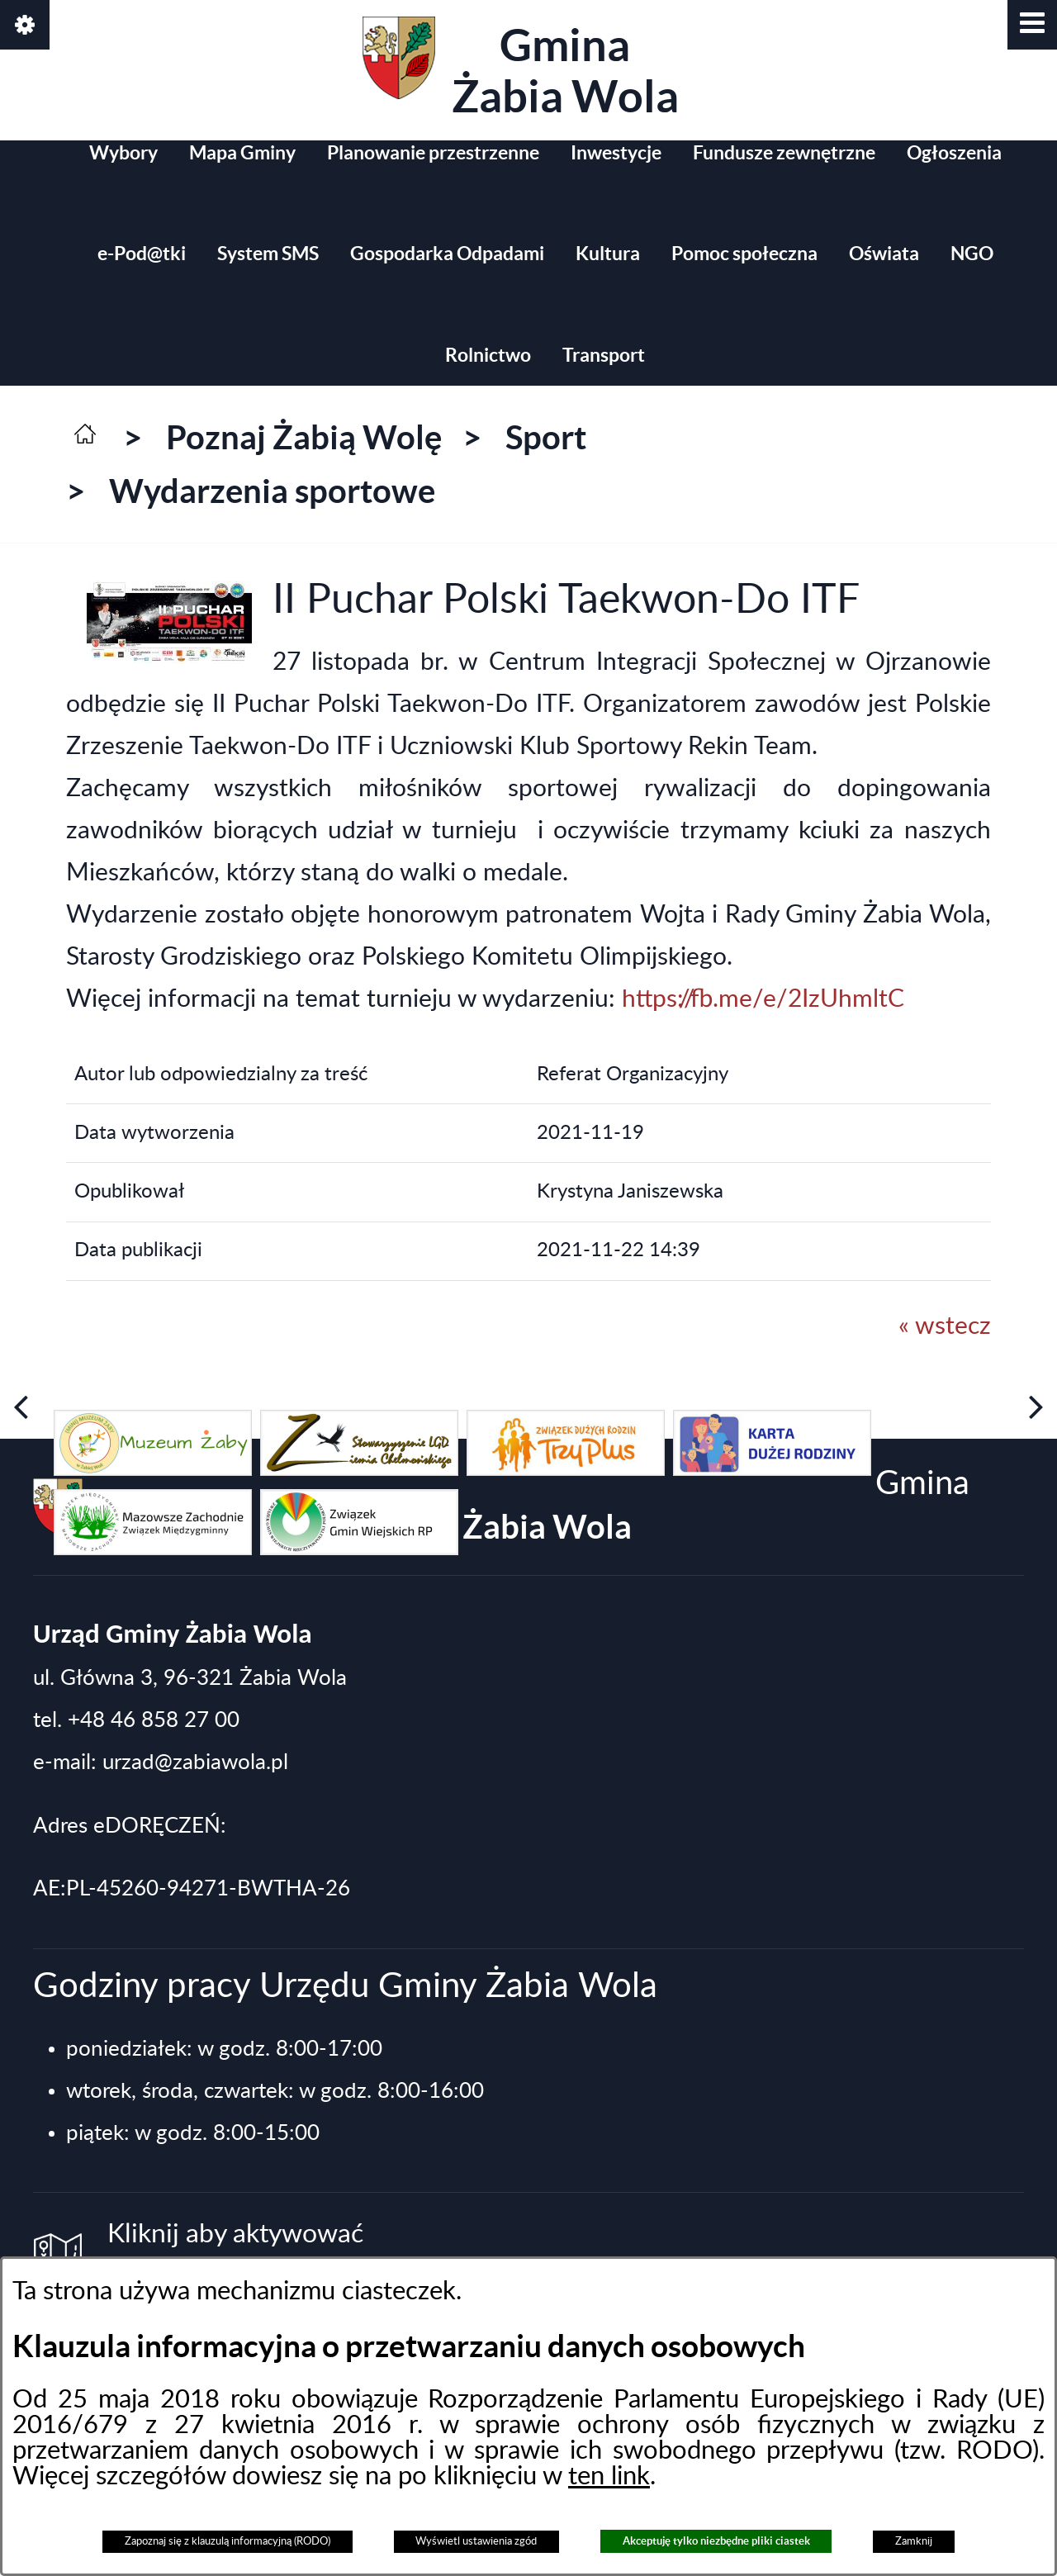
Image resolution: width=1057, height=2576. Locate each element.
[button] (1032, 25)
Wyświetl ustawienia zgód (476, 2541)
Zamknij (913, 2541)
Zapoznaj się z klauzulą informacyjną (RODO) (227, 2541)
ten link (609, 2476)
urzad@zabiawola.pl (195, 1762)
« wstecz (944, 1326)
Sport (545, 437)
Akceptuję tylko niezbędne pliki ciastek (716, 2541)
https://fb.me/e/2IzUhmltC (763, 999)
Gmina (521, 69)
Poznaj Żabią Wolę (304, 437)
